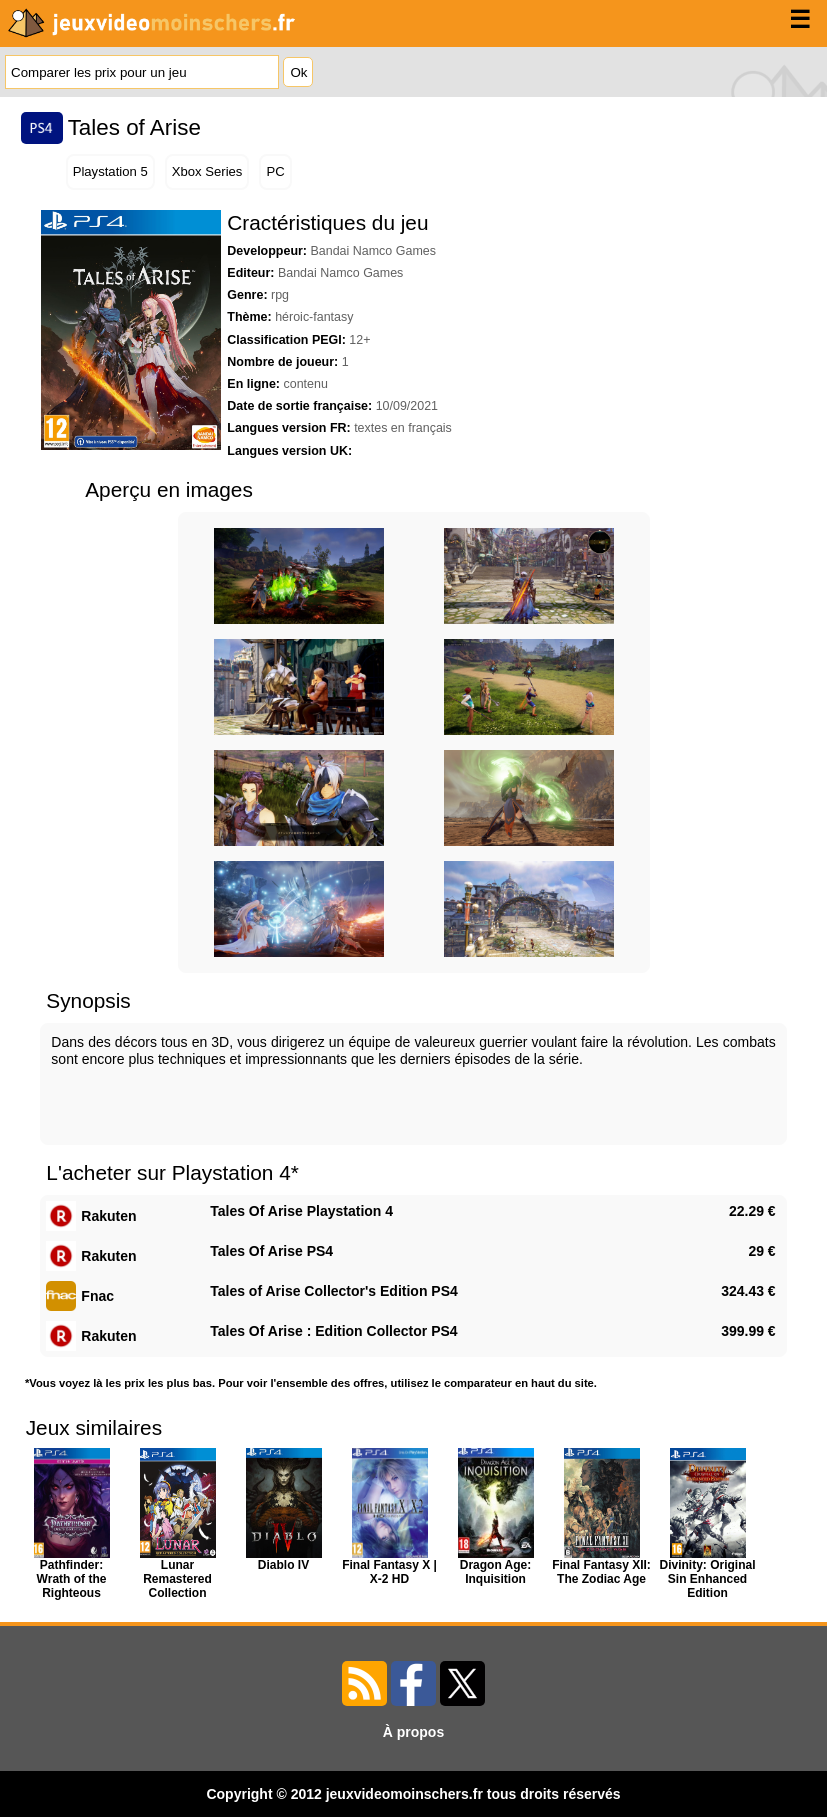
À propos (413, 1732)
